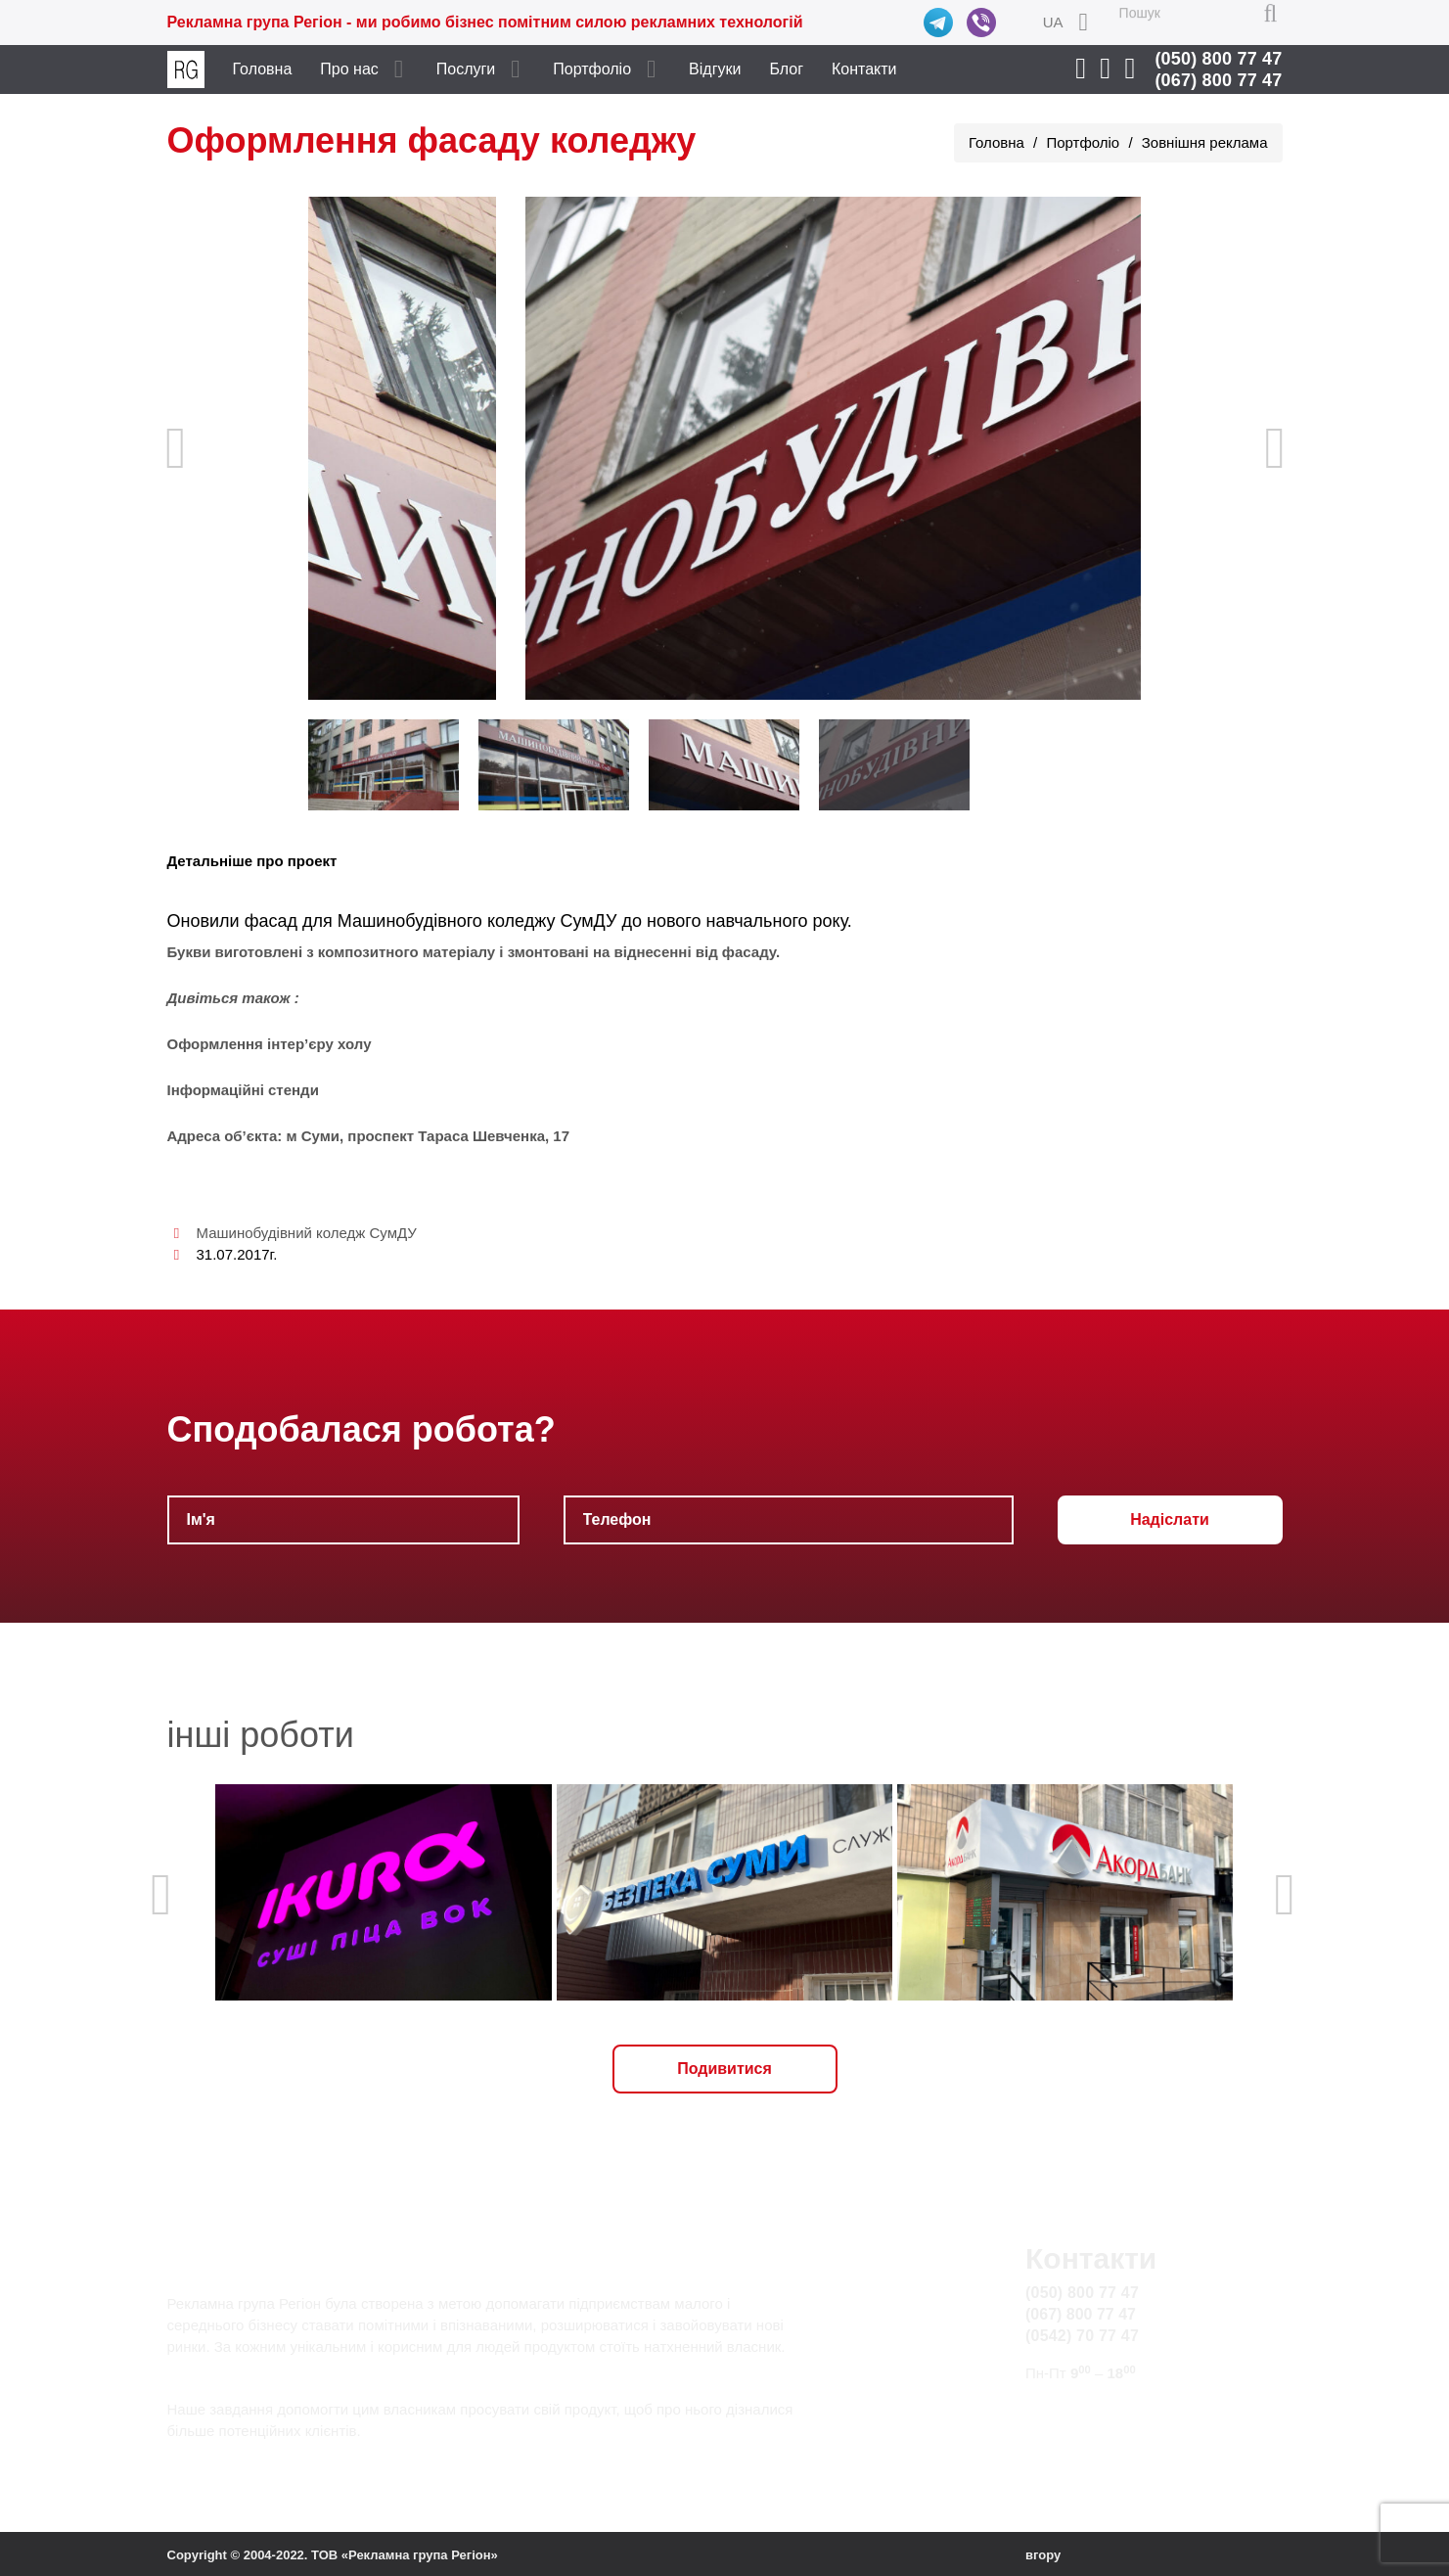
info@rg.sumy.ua (1084, 2410)
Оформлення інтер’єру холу (269, 1043)
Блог (786, 69)
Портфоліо (592, 69)
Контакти (864, 69)
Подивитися (724, 2068)
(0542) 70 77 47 (1082, 2335)
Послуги (466, 69)
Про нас (349, 69)
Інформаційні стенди (243, 1089)
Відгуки (715, 69)
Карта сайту (1068, 2432)
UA (1053, 22)
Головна (263, 69)
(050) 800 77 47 (1218, 59)
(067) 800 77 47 (1218, 80)
